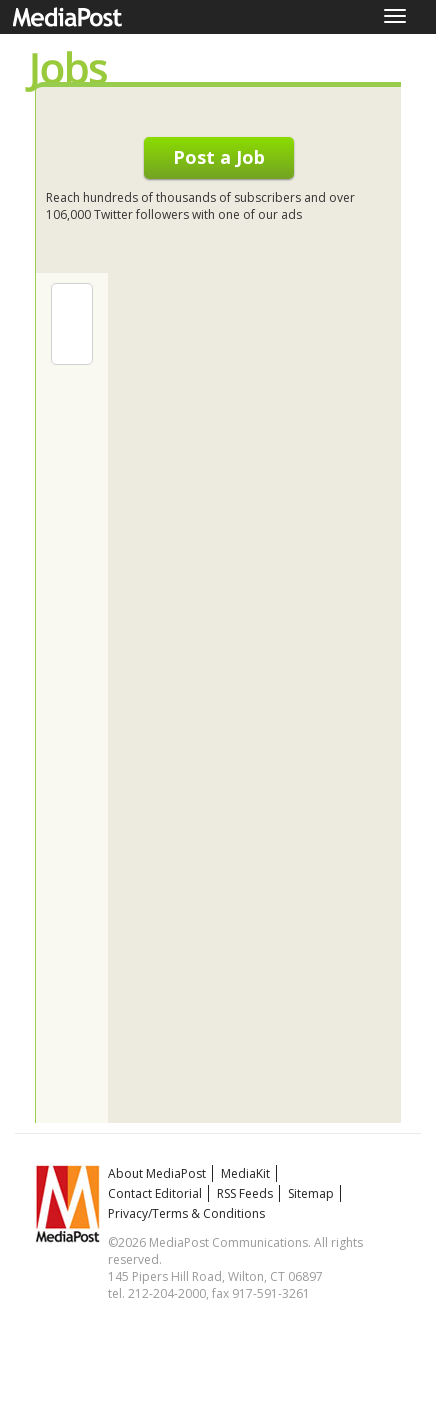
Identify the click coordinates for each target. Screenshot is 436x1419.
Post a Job (219, 157)
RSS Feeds (245, 1193)
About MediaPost (157, 1173)
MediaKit (245, 1173)
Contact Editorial (155, 1193)
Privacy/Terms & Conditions (186, 1213)
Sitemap (311, 1193)
